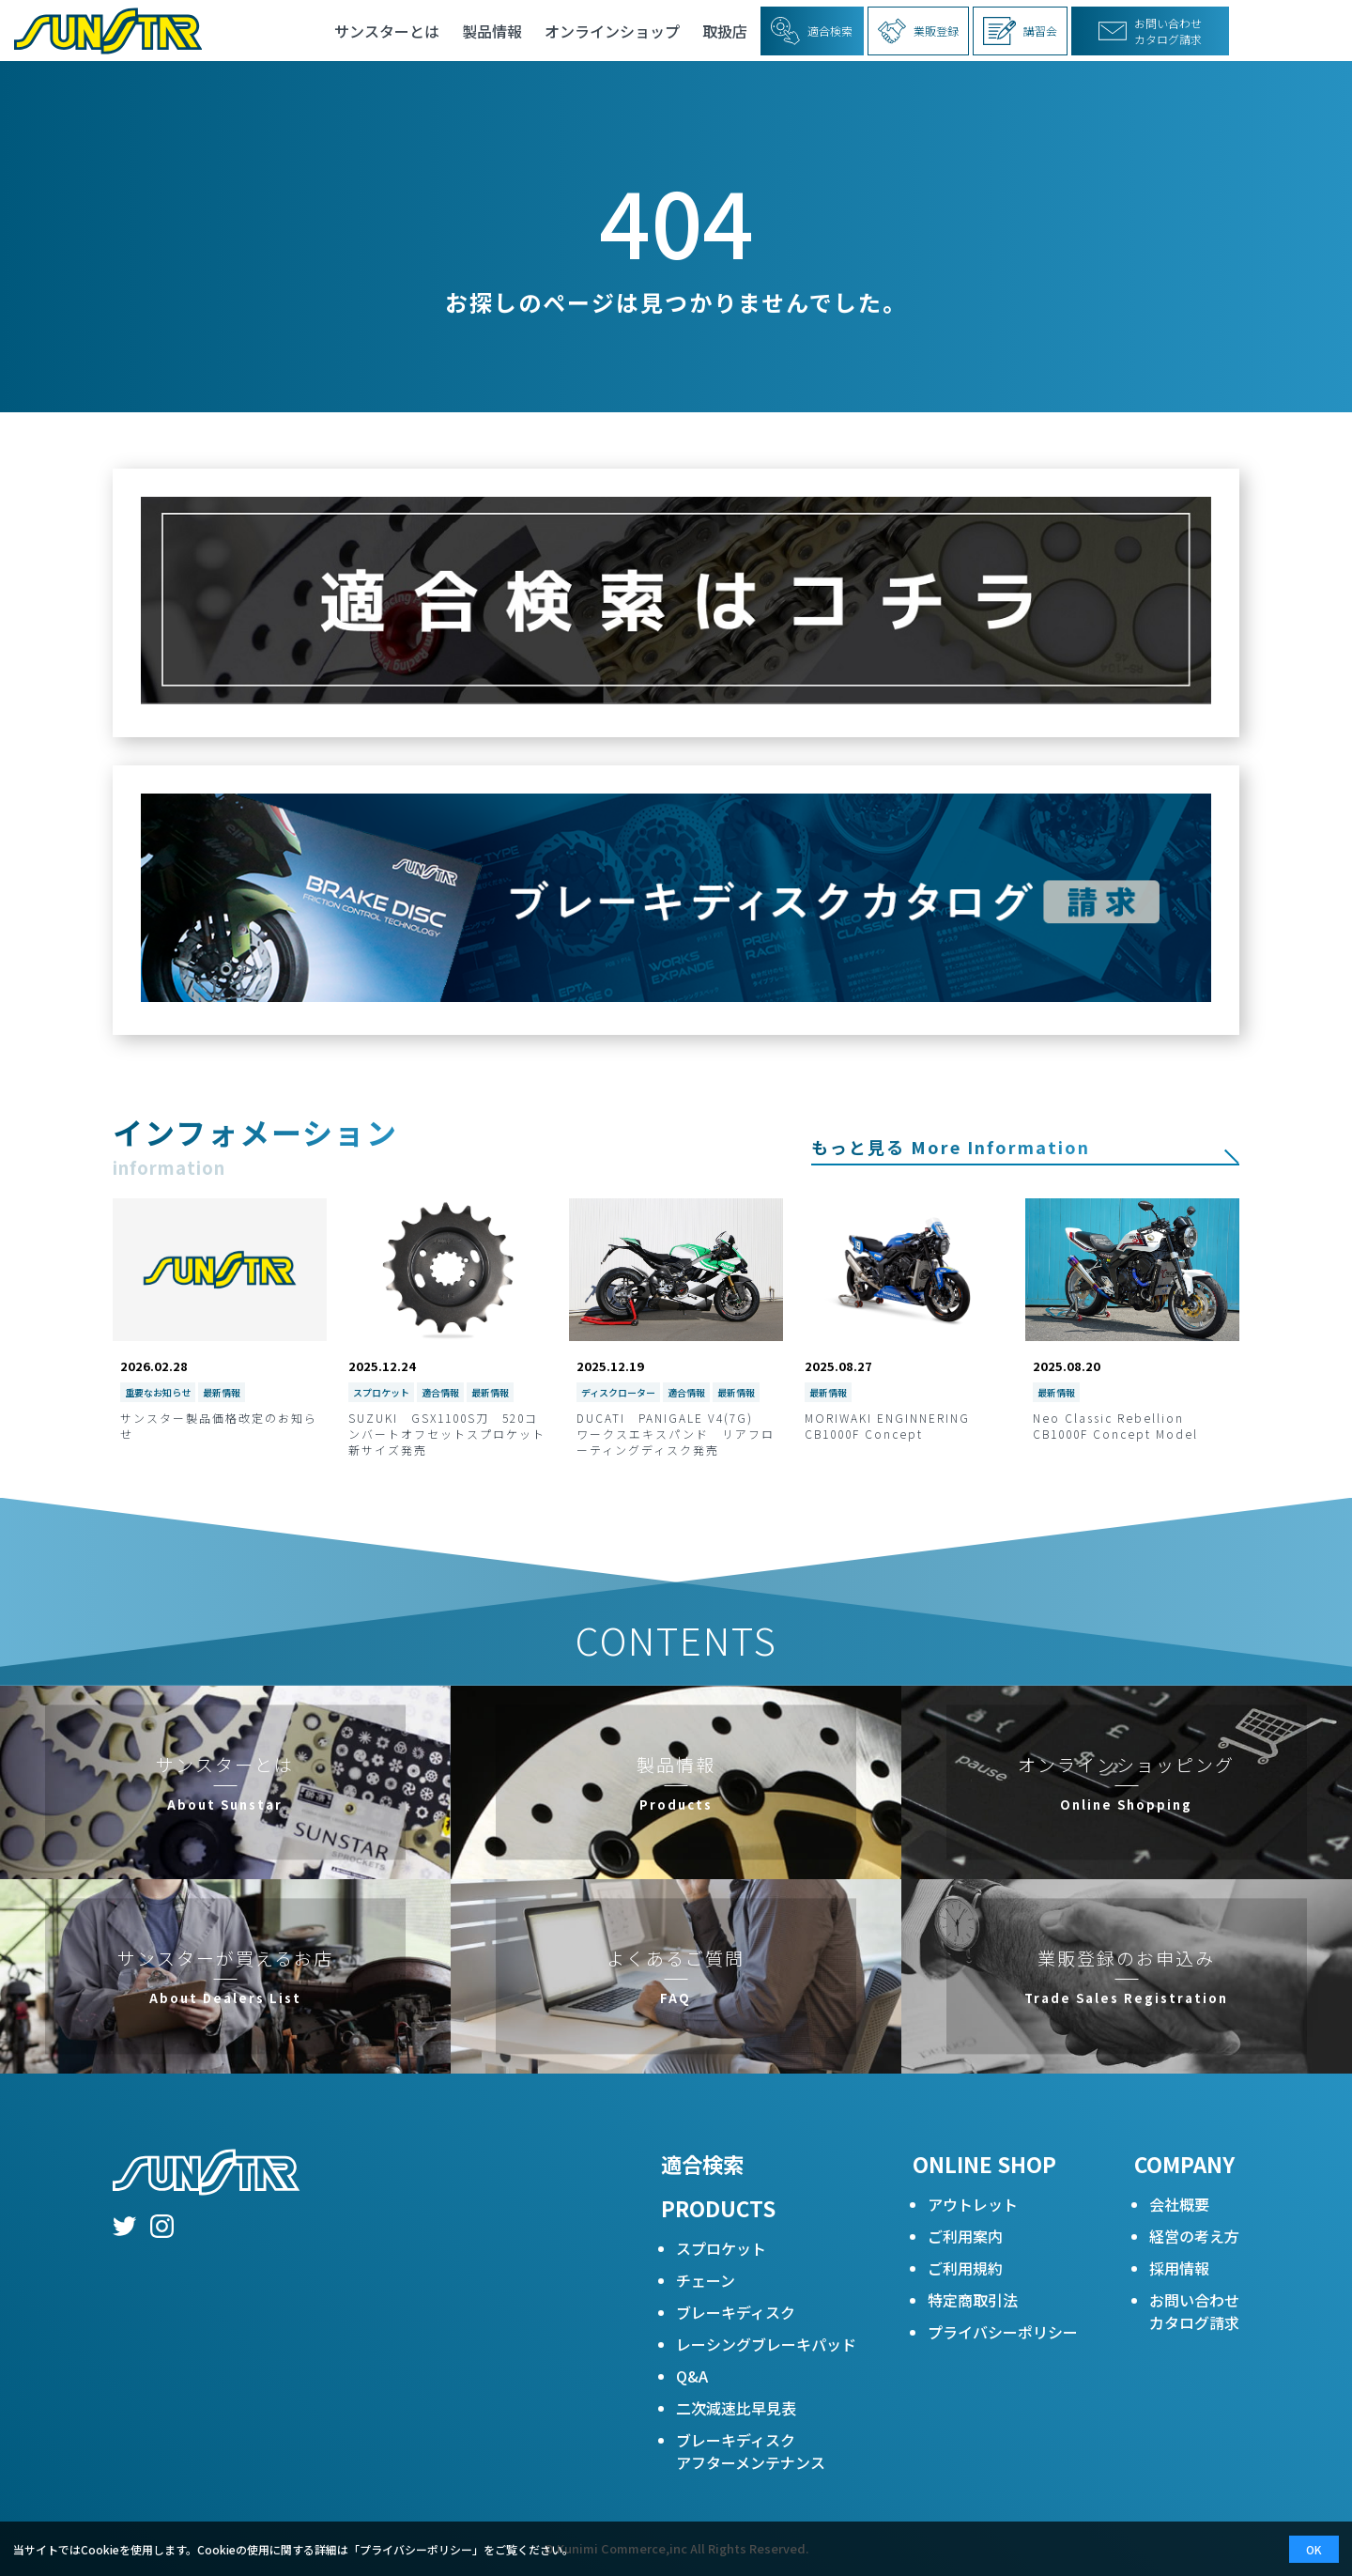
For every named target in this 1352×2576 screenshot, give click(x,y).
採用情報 (1179, 2268)
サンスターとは (386, 31)
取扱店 (724, 31)
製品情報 (492, 31)
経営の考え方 (1194, 2236)
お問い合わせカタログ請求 (1194, 2311)
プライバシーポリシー (1003, 2332)
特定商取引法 (973, 2300)
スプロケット (721, 2248)
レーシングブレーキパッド (766, 2344)
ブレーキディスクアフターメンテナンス (750, 2451)
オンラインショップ (612, 31)
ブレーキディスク (735, 2312)
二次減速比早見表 (736, 2408)
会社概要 (1179, 2204)
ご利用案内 (965, 2236)
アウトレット (973, 2204)
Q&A (692, 2376)
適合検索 (702, 2164)
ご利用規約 (965, 2268)
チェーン (705, 2280)
